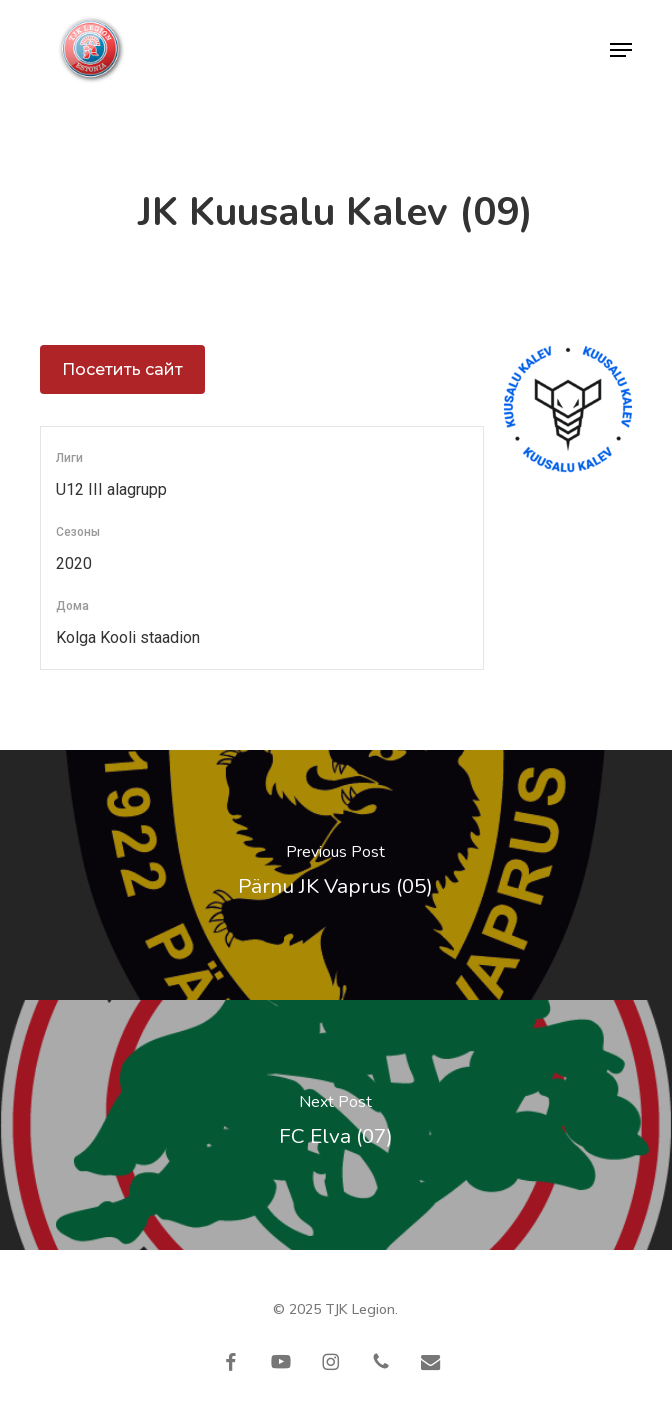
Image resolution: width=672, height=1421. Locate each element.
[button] (621, 50)
